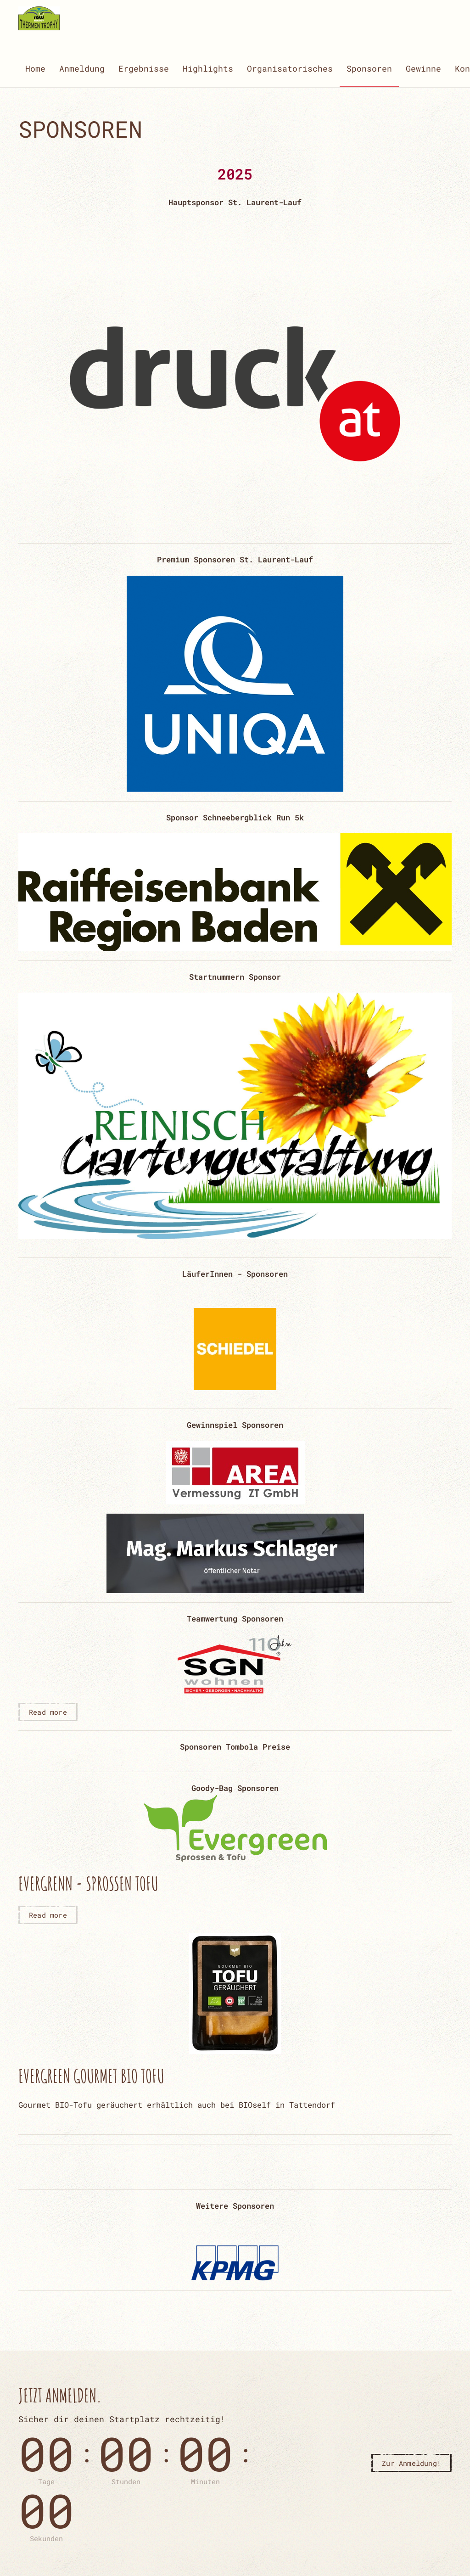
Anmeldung (82, 68)
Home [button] (35, 68)
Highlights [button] (208, 68)
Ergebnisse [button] (143, 68)
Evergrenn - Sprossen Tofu (88, 1883)
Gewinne (423, 68)
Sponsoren (369, 68)
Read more (48, 1712)
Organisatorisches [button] (290, 68)
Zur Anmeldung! (411, 2463)
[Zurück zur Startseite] (39, 18)
